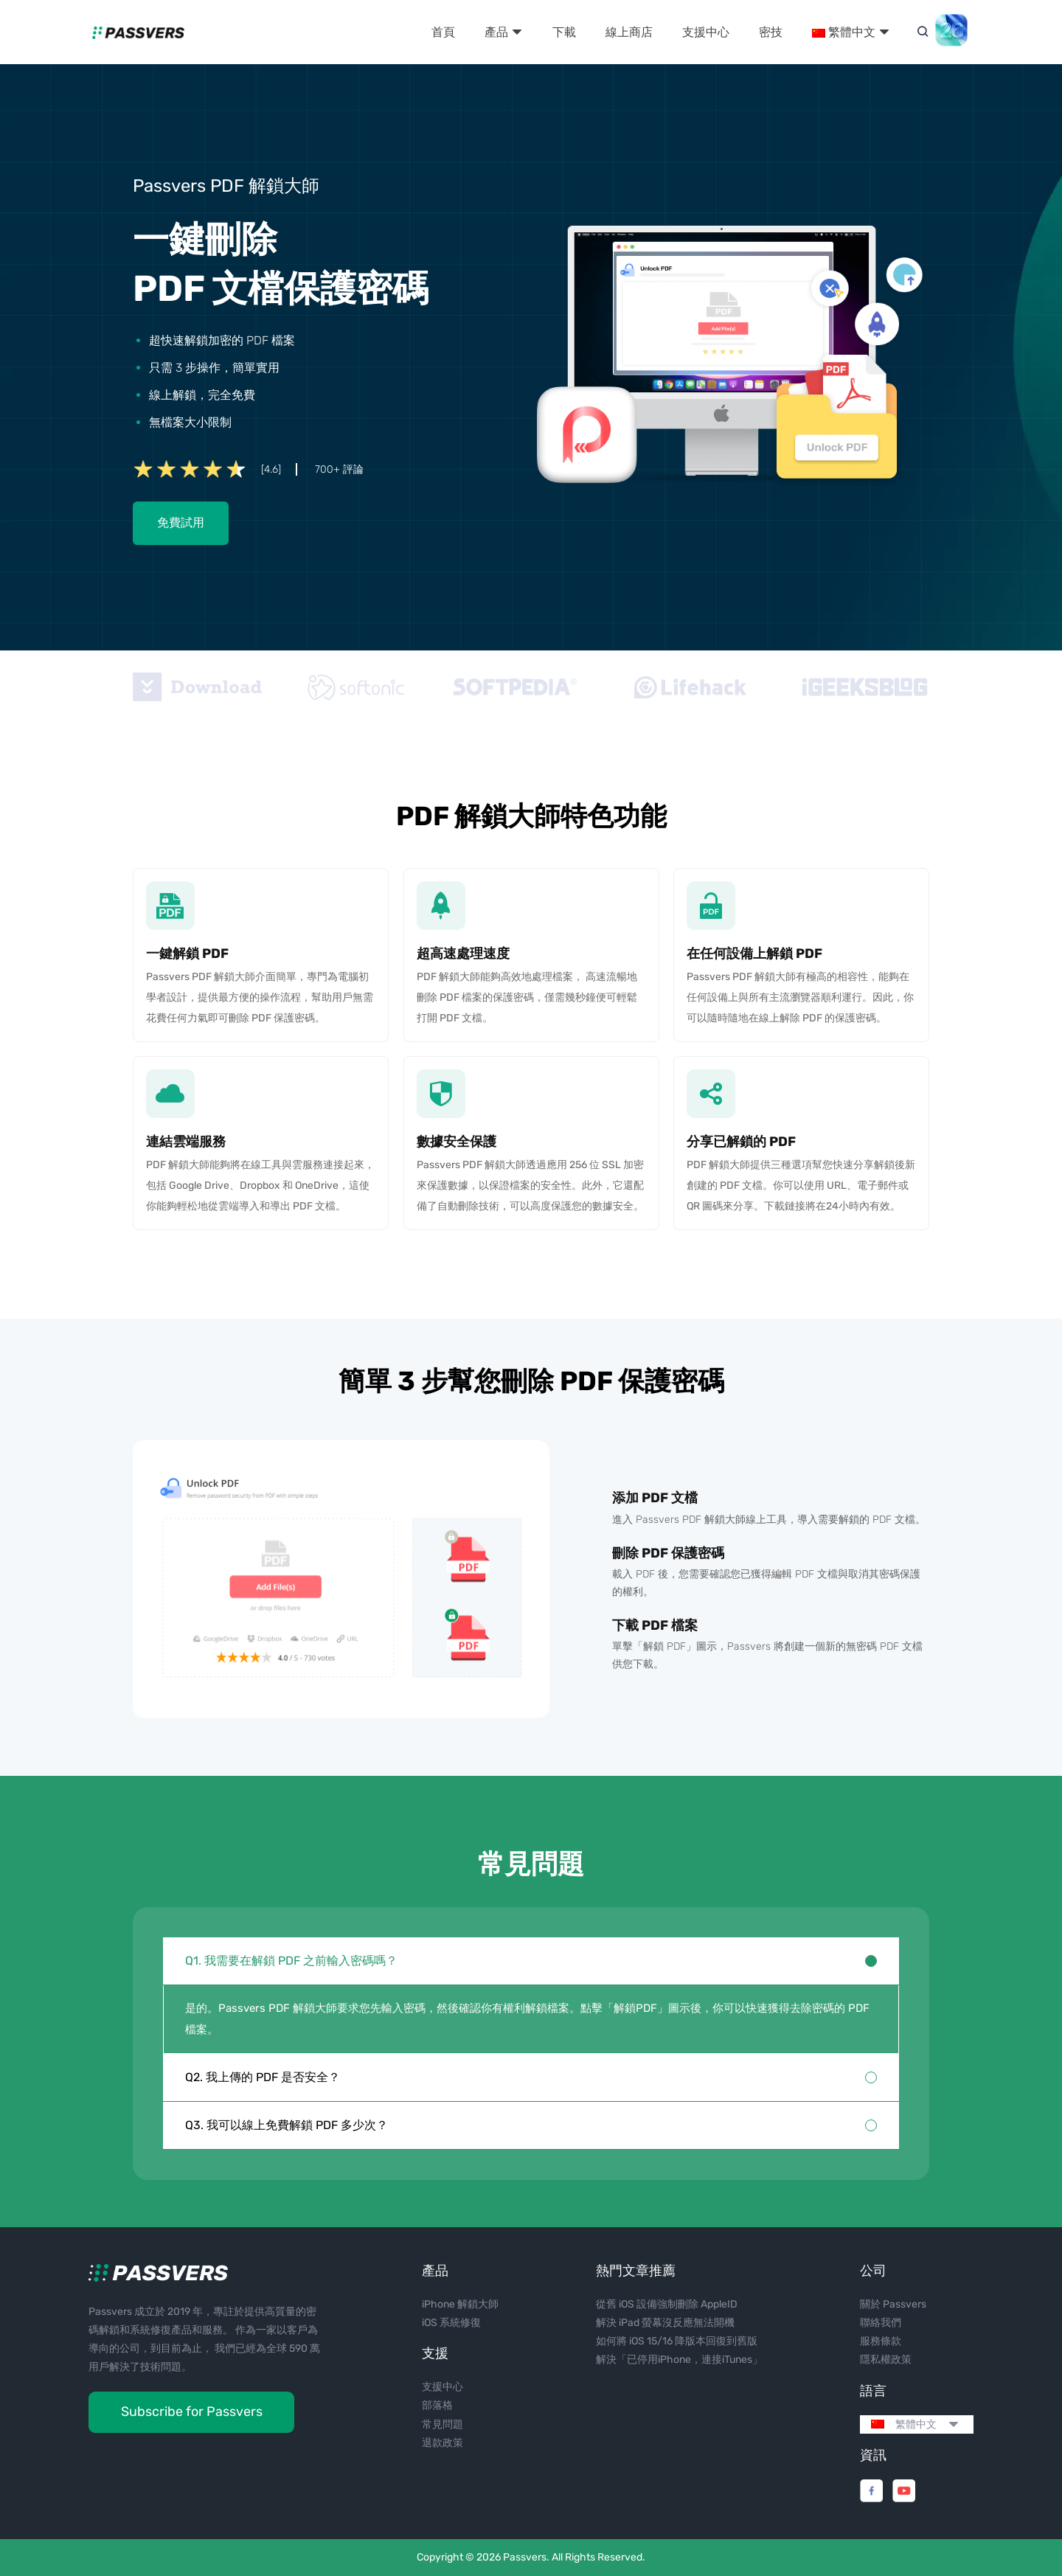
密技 (770, 32)
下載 (564, 32)
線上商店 (629, 32)
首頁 (443, 32)
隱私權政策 (886, 2359)
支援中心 (705, 32)
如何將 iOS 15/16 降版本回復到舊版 (676, 2341)
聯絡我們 (880, 2322)
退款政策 (442, 2443)
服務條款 (880, 2341)
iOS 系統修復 (451, 2322)
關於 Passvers (893, 2304)
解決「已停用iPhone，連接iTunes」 (679, 2359)
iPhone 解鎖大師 (460, 2304)
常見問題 (442, 2424)
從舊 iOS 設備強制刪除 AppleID (667, 2304)
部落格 (437, 2405)
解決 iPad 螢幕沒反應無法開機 (665, 2322)
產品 (504, 32)
